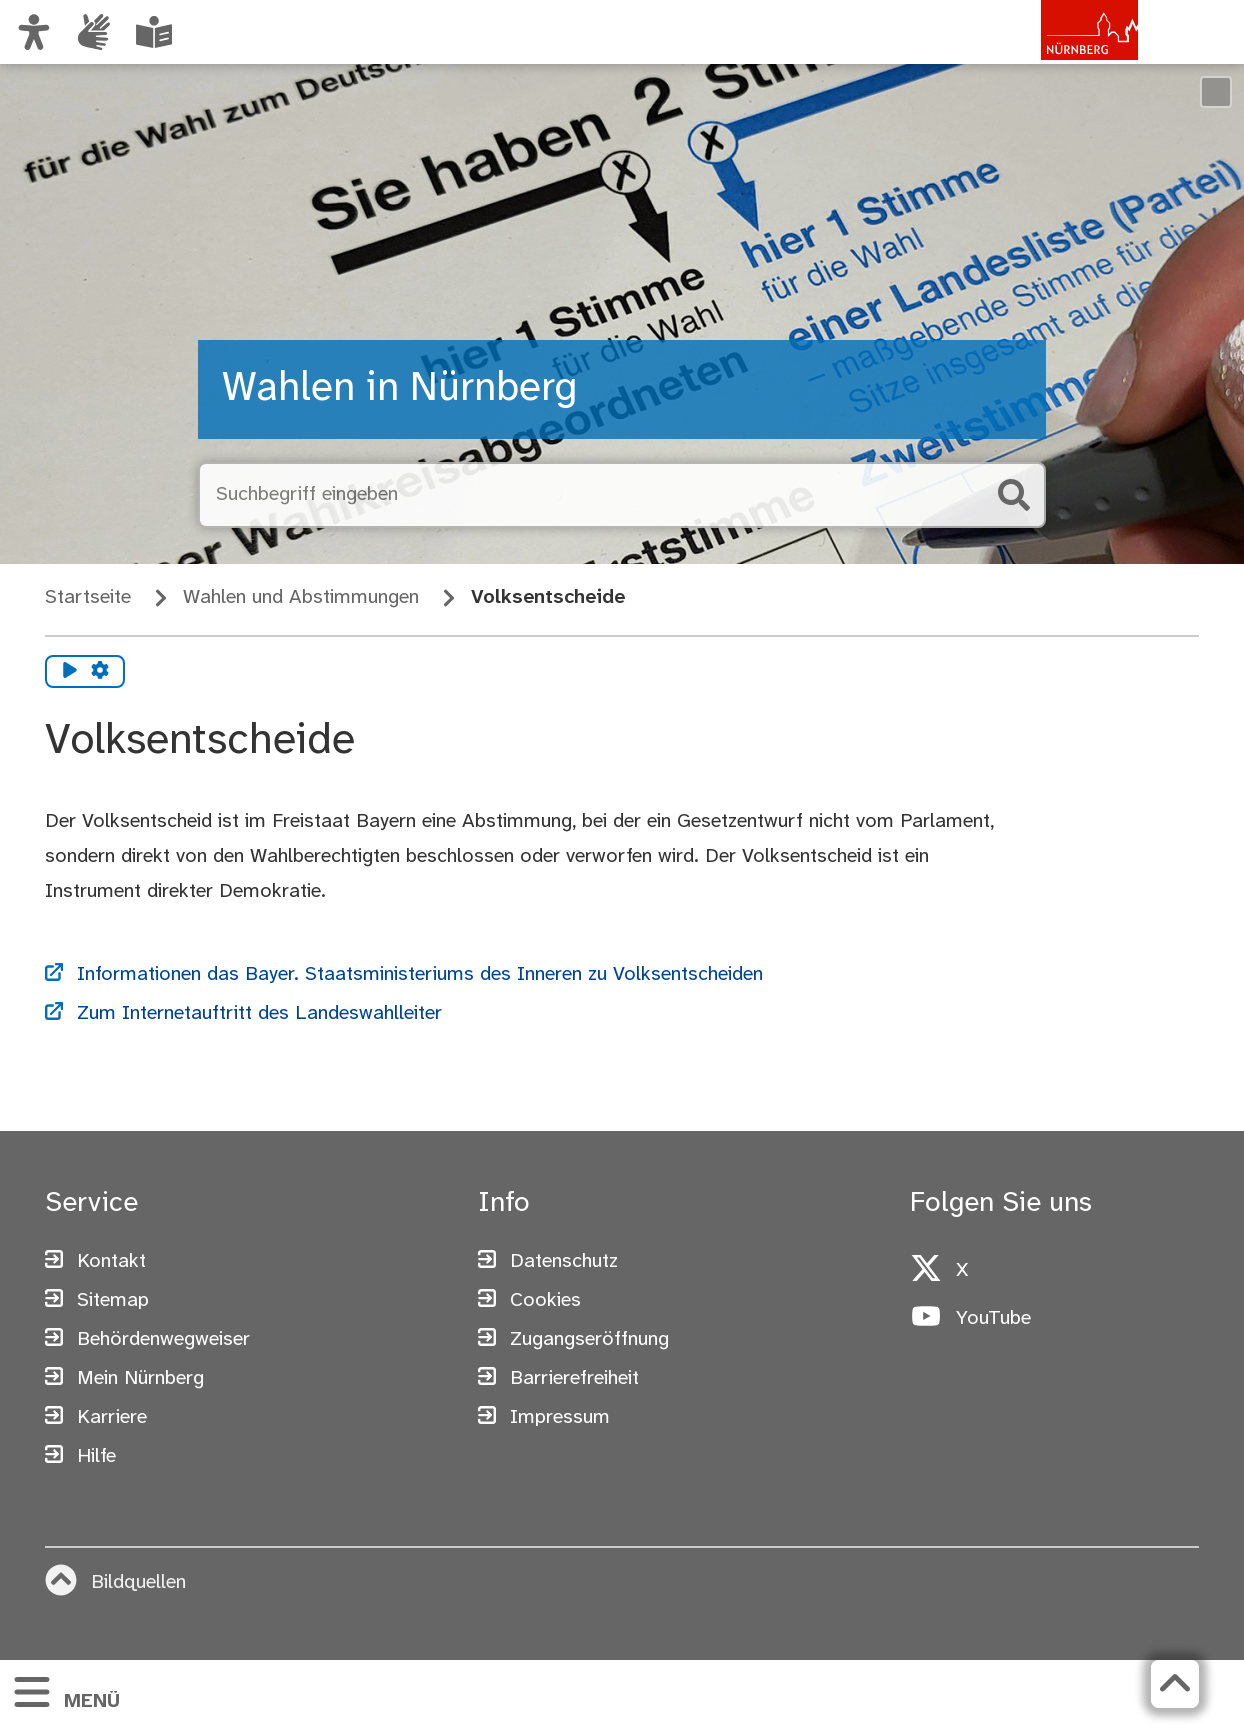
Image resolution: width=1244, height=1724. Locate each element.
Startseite (88, 597)
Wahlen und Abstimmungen (301, 597)
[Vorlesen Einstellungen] (100, 672)
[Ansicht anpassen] (34, 32)
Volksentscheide (548, 597)
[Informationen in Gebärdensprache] (94, 32)
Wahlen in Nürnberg (399, 389)
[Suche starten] (1014, 495)
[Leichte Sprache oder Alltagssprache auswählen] (154, 32)
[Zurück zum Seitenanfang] (1175, 1684)
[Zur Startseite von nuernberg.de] (1053, 53)
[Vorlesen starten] (70, 672)
